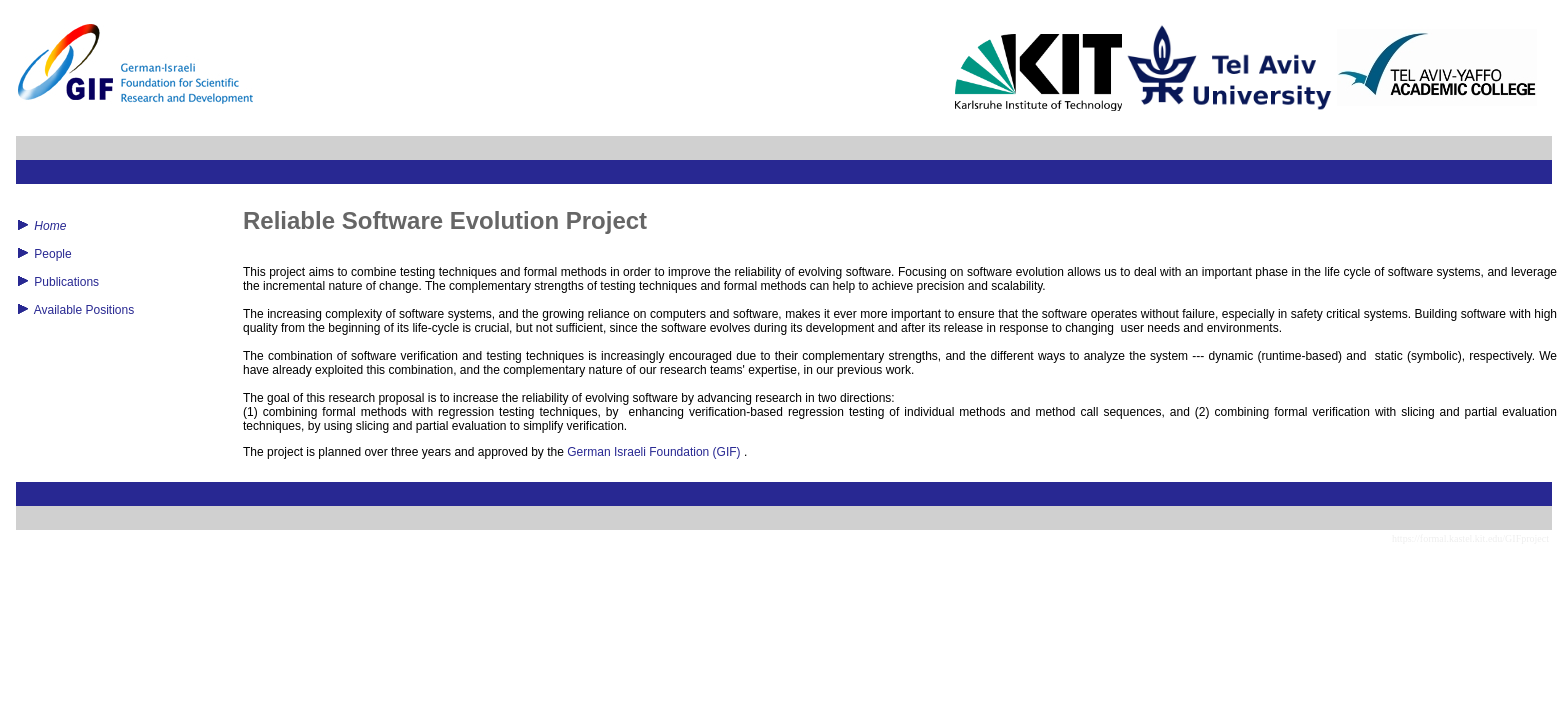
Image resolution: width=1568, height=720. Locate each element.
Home (50, 226)
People (52, 254)
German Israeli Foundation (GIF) (653, 452)
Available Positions (84, 310)
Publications (66, 282)
